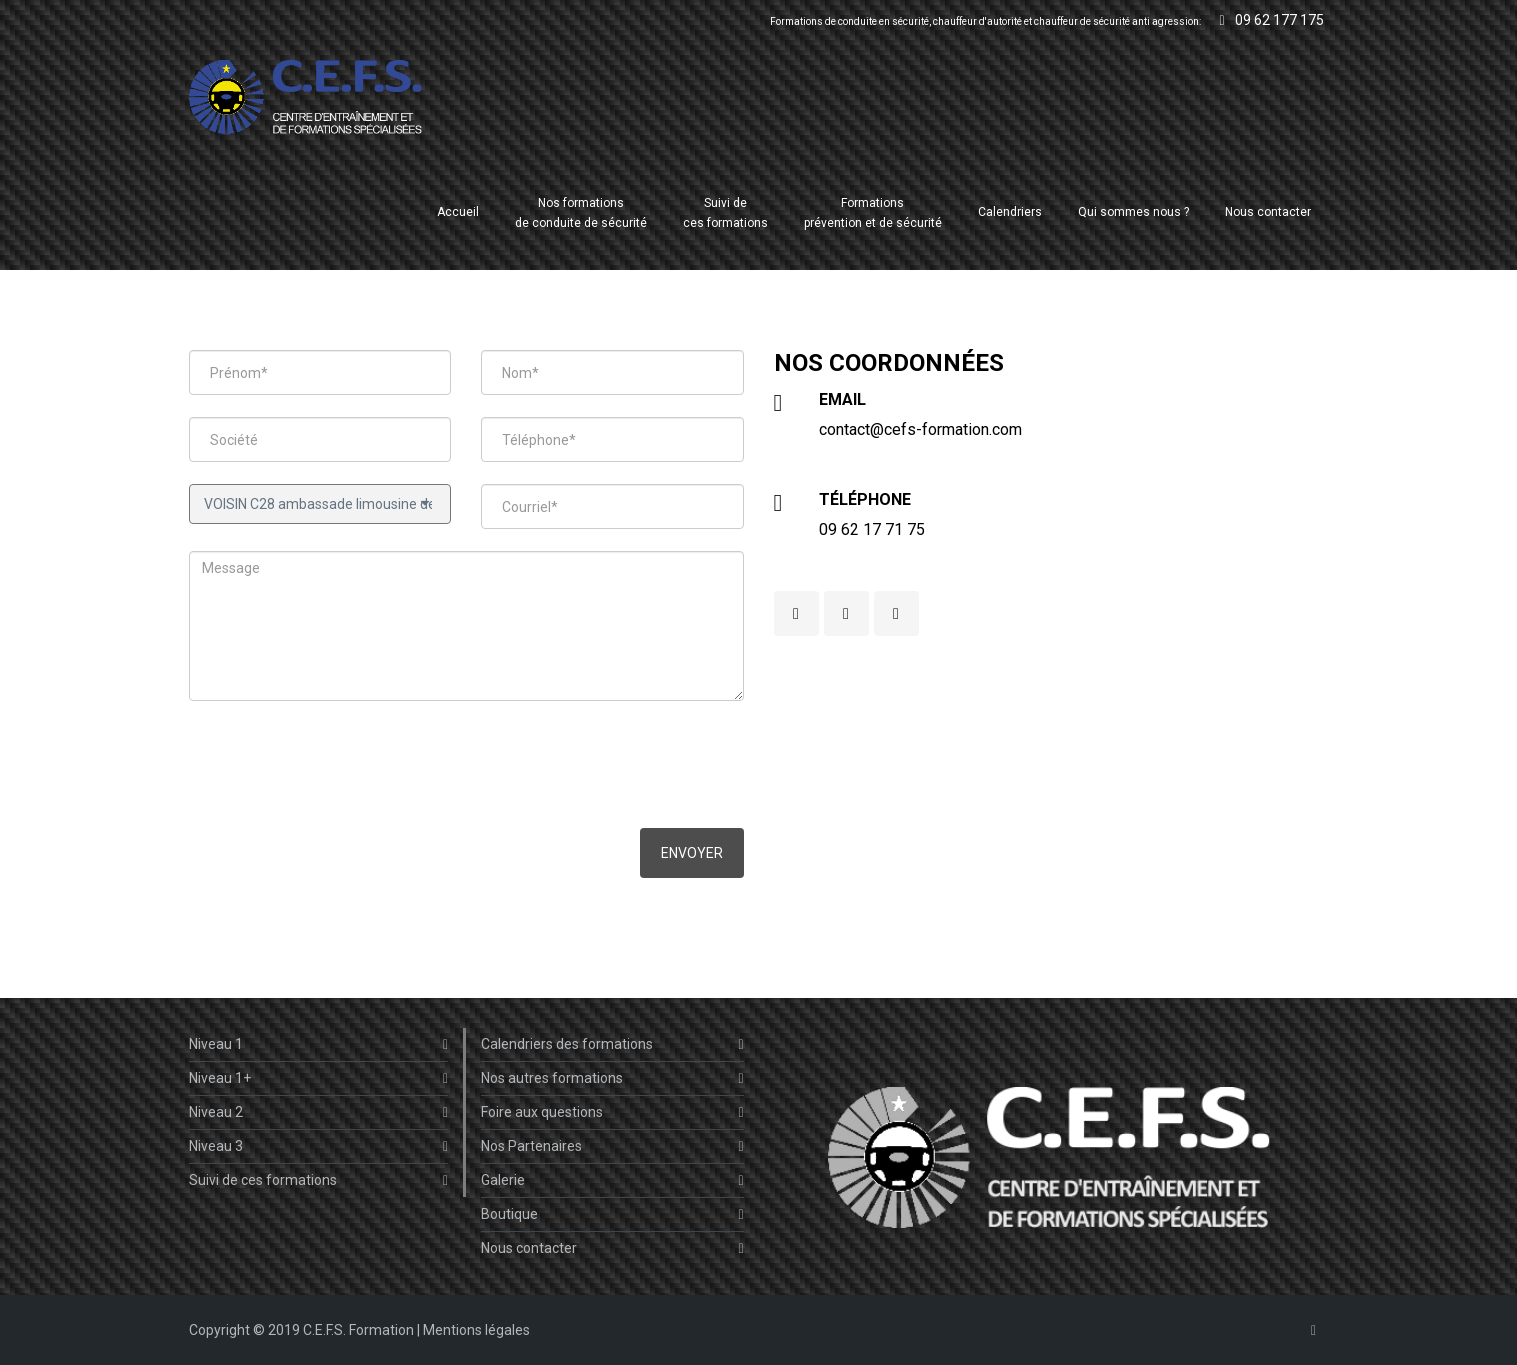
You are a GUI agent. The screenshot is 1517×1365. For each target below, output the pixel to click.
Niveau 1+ (319, 1078)
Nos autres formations (612, 1078)
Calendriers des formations (612, 1044)
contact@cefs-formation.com (920, 429)
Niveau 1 (319, 1044)
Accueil (458, 212)
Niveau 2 (319, 1112)
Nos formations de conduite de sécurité (581, 213)
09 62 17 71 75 (872, 529)
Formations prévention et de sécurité (873, 213)
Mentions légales (476, 1330)
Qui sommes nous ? (1133, 212)
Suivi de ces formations (319, 1180)
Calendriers (1010, 212)
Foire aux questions (612, 1112)
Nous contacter (1268, 212)
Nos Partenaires (612, 1146)
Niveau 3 (319, 1146)
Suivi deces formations (725, 213)
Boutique (612, 1214)
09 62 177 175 (1271, 20)
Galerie (612, 1180)
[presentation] (341, 767)
